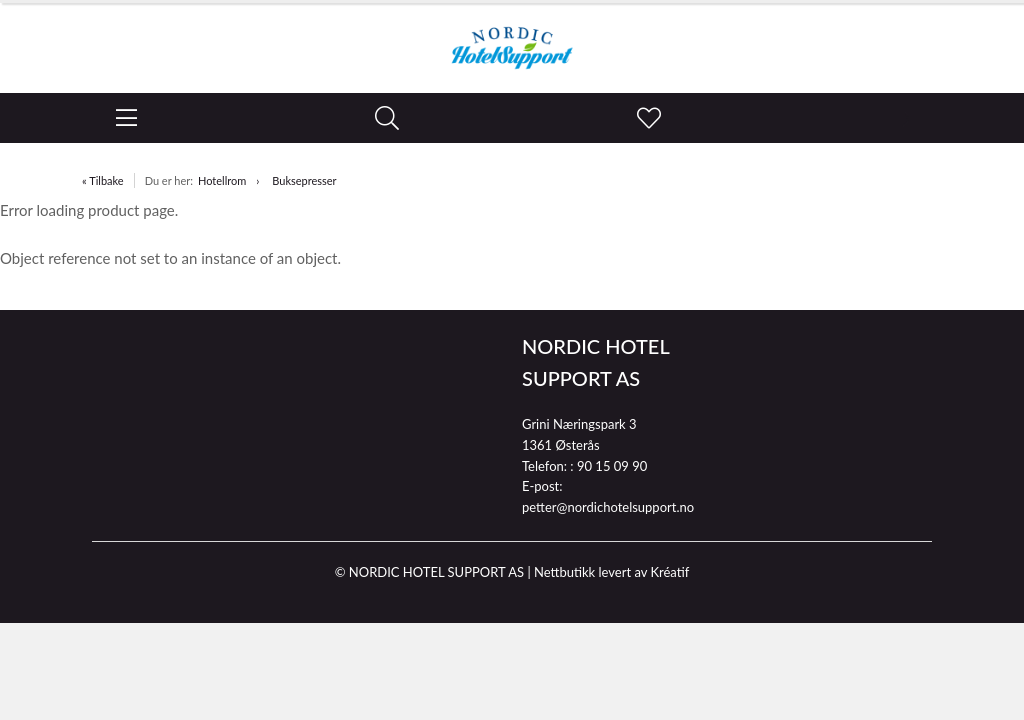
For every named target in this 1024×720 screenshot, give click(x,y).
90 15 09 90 (612, 466)
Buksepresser (304, 180)
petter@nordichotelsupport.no (608, 507)
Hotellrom (222, 180)
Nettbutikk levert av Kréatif (611, 572)
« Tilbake (103, 180)
